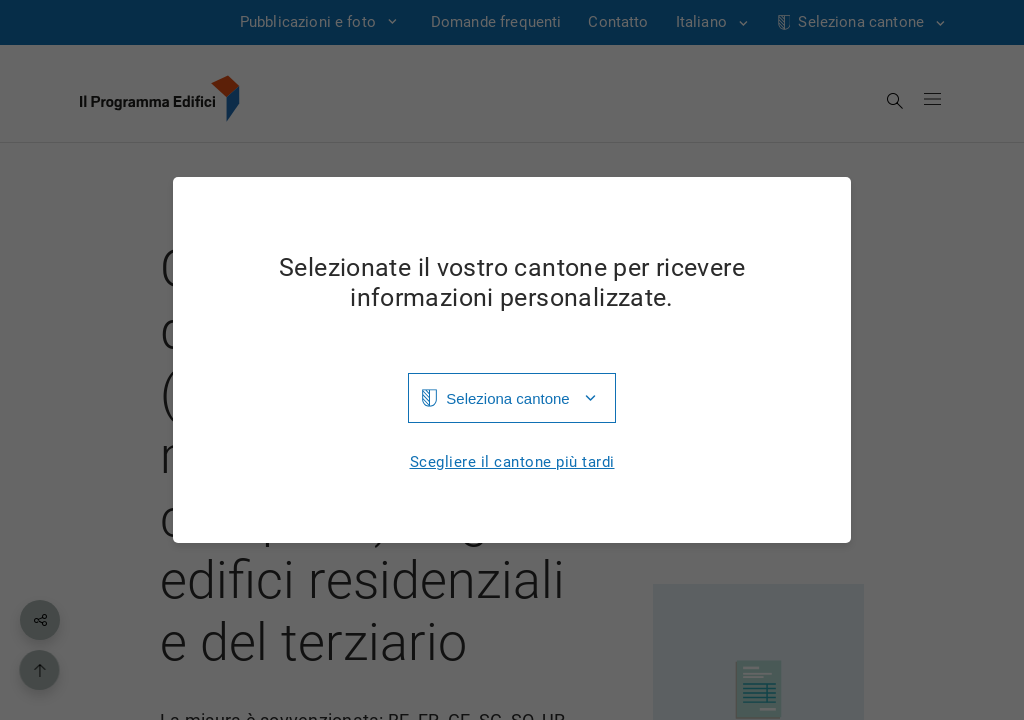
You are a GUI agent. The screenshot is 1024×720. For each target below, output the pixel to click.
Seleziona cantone (507, 398)
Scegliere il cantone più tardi (512, 462)
